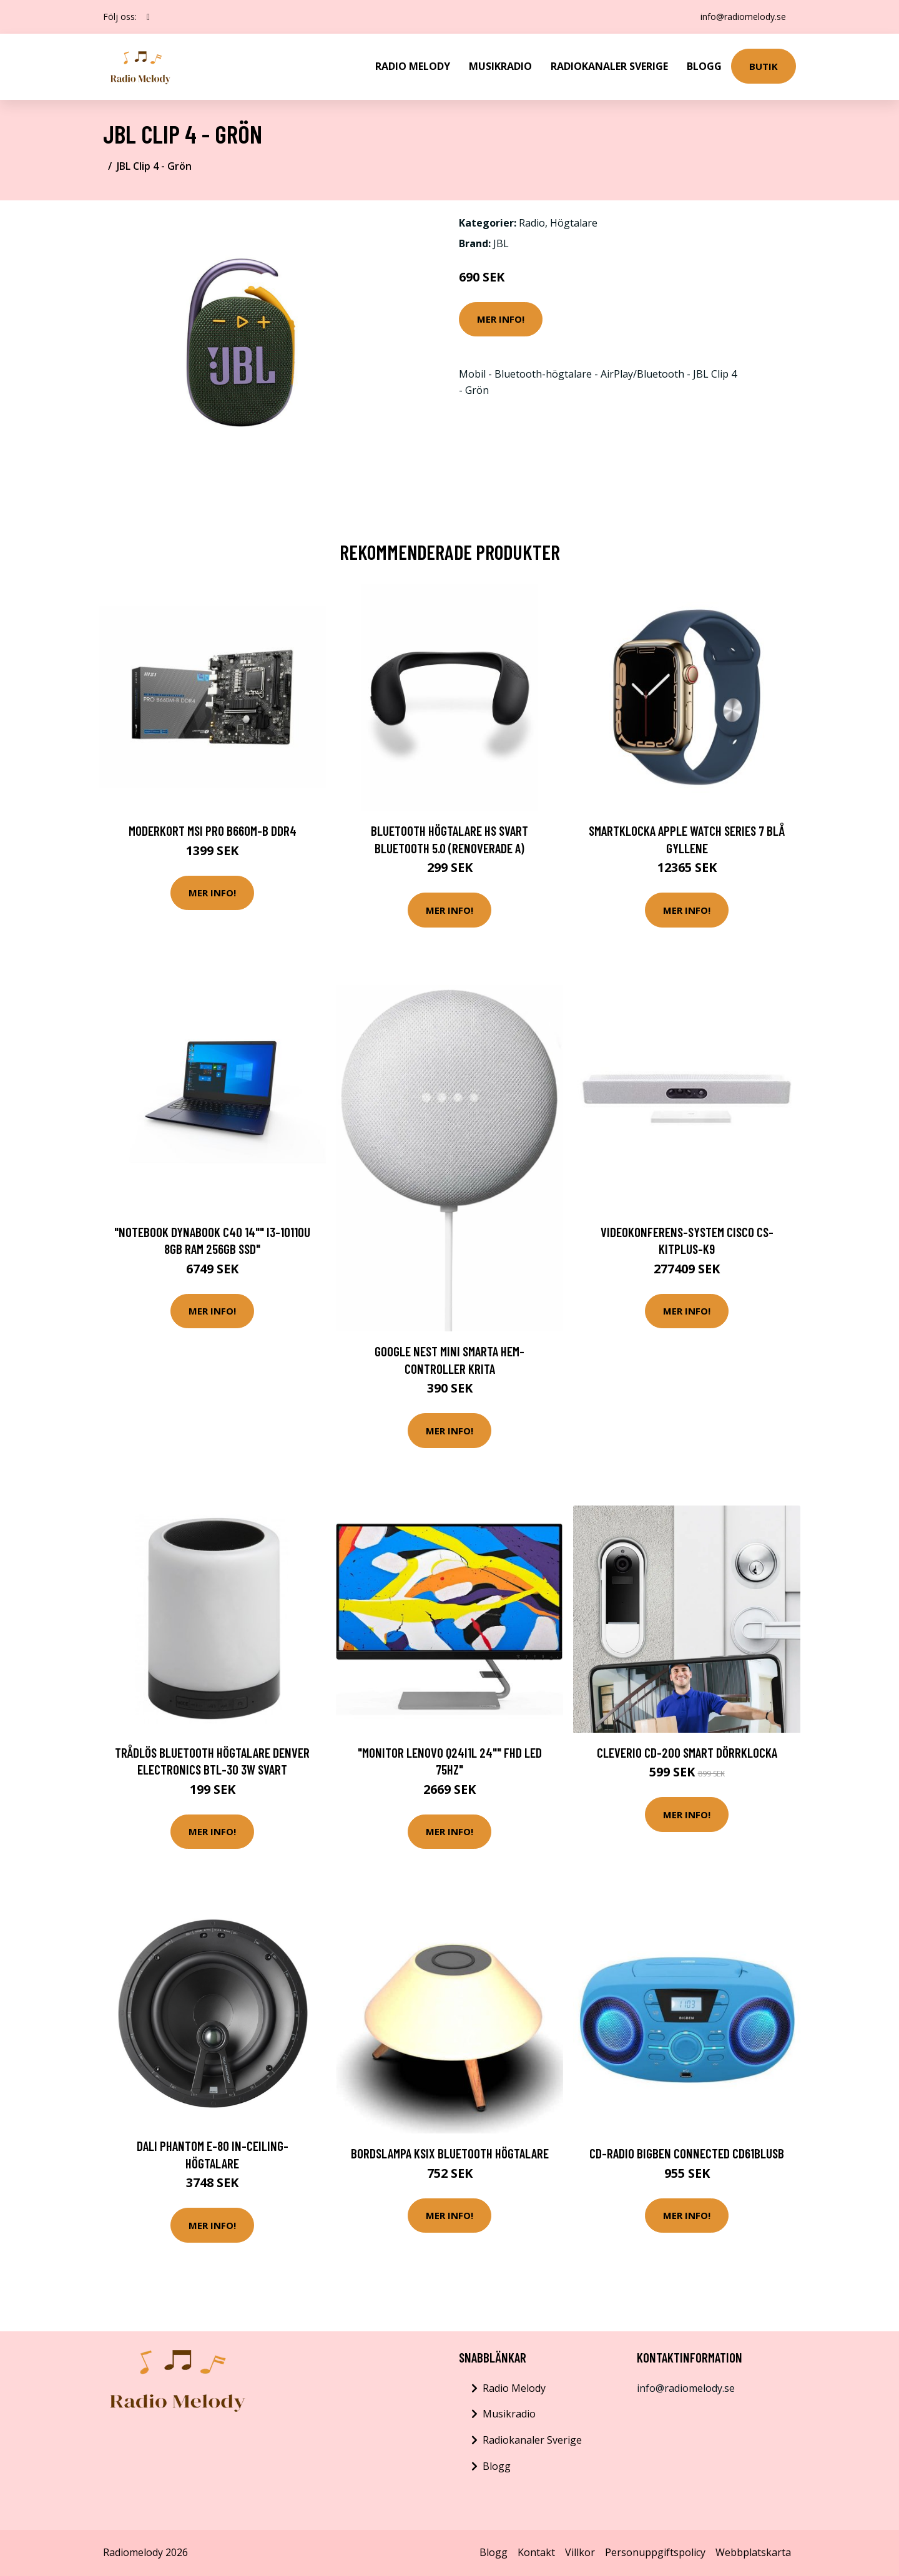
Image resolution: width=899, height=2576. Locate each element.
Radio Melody (412, 66)
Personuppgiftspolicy (655, 2552)
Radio (532, 223)
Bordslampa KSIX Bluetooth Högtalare (450, 2153)
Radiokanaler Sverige (609, 66)
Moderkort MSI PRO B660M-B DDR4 (213, 830)
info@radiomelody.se (743, 16)
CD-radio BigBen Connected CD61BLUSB (686, 2153)
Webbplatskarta (753, 2552)
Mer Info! (500, 319)
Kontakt (536, 2552)
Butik (763, 66)
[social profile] (148, 17)
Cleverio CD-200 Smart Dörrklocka (687, 1752)
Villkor (580, 2552)
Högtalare (573, 223)
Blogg (704, 66)
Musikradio (500, 66)
